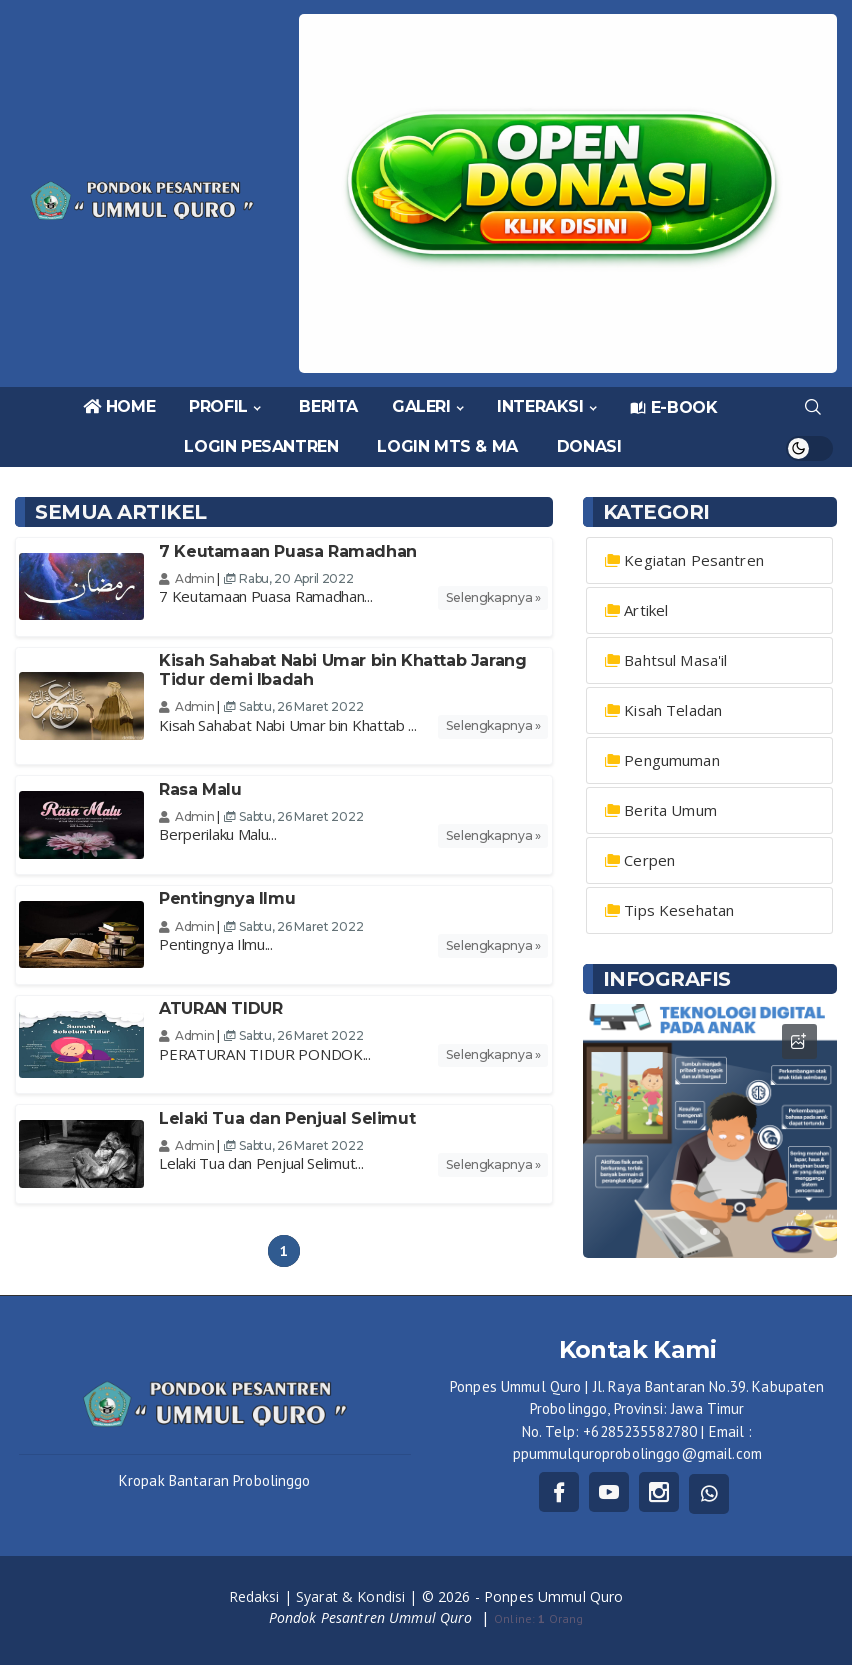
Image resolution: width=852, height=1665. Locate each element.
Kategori (656, 512)
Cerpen (649, 860)
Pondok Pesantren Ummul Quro (373, 1617)
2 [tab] (716, 1231)
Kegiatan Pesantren (694, 560)
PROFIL (218, 406)
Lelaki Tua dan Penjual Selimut (287, 1118)
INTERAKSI (540, 406)
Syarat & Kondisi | (359, 1596)
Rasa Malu (200, 789)
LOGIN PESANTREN (261, 446)
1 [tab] (703, 1231)
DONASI (589, 446)
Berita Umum (670, 810)
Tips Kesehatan (679, 910)
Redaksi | (262, 1596)
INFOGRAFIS (667, 979)
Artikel (646, 610)
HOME (119, 406)
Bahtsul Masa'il (675, 660)
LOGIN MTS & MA (447, 446)
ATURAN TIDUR (220, 1008)
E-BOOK (673, 407)
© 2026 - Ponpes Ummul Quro (523, 1596)
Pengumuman (671, 760)
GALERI (421, 406)
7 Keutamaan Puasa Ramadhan (288, 551)
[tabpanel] (710, 1131)
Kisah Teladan (673, 710)
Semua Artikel (121, 512)
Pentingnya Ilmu (227, 898)
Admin (186, 578)
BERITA (328, 406)
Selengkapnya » (493, 597)
